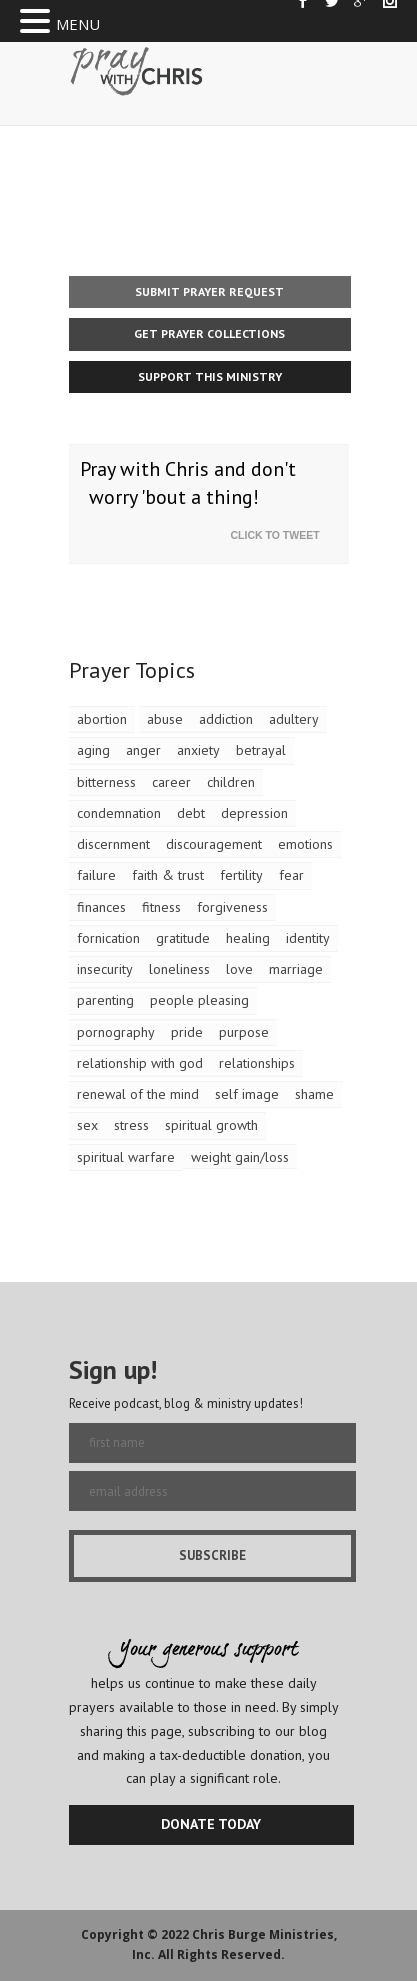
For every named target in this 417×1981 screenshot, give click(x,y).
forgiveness (232, 907)
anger (143, 750)
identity (308, 938)
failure (96, 875)
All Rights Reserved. (221, 1954)
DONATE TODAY (211, 1824)
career (171, 782)
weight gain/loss (240, 1157)
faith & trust (168, 875)
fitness (161, 907)
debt (191, 813)
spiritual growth (211, 1125)
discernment (113, 844)
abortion (102, 719)
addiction (226, 719)
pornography (116, 1032)
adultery (294, 719)
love (239, 969)
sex (87, 1125)
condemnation (119, 813)
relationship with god (140, 1063)
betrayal (261, 750)
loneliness (179, 969)
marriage (296, 969)
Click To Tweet (280, 535)
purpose (244, 1032)
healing (248, 938)
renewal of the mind (138, 1094)
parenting (105, 1000)
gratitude (183, 938)
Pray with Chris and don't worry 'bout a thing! (188, 483)
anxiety (198, 750)
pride (187, 1032)
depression (254, 813)
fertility (241, 875)
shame (314, 1094)
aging (93, 750)
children (231, 782)
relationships (257, 1063)
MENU (78, 24)
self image (247, 1094)
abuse (165, 719)
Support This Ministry (210, 376)
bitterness (106, 782)
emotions (305, 844)
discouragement (214, 844)
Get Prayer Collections (209, 333)
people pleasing (199, 1000)
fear (291, 875)
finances (101, 907)
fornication (108, 938)
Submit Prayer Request (209, 291)
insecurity (105, 969)
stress (131, 1125)
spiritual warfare (126, 1157)
